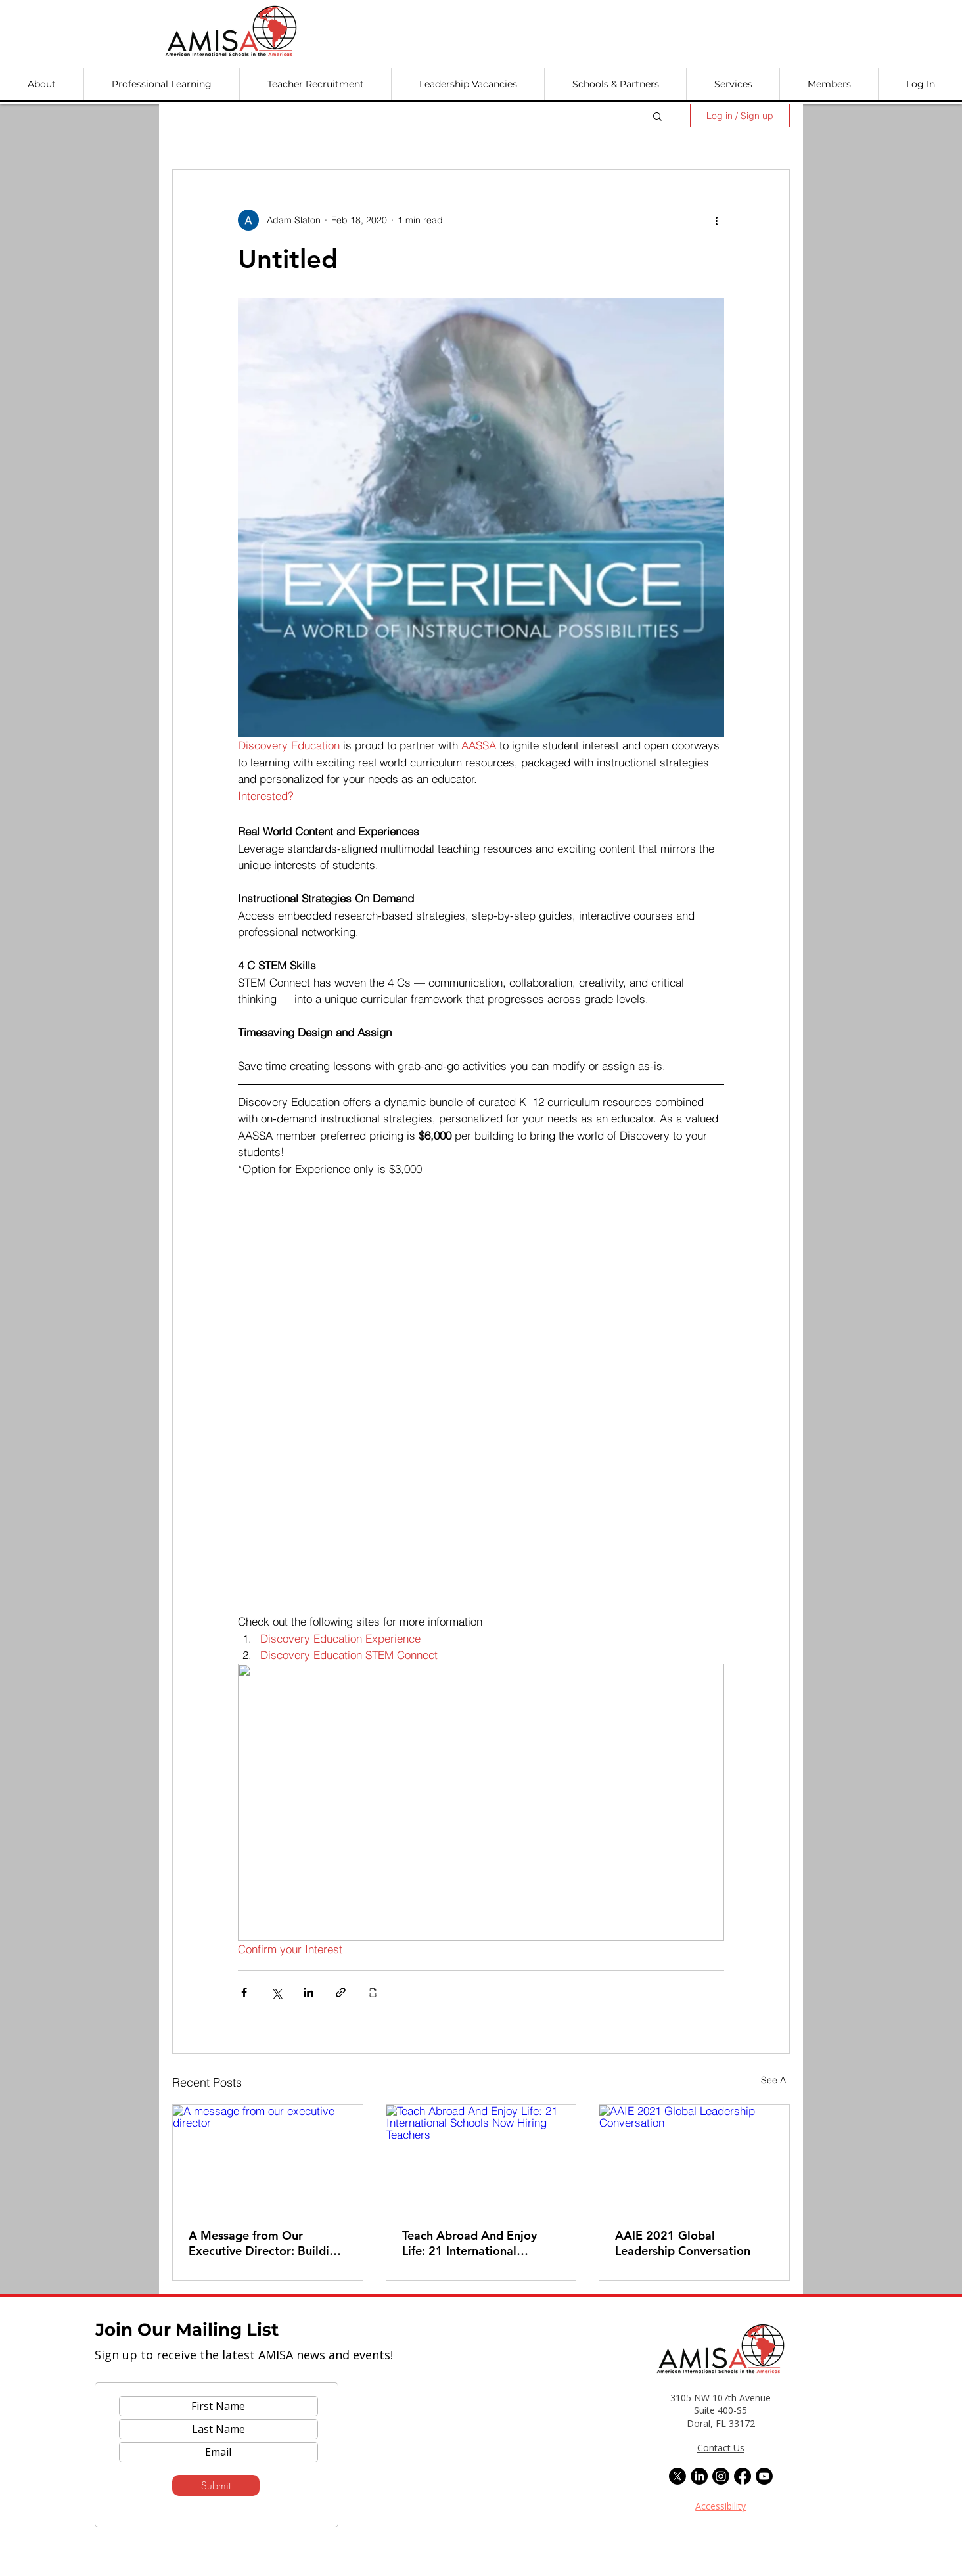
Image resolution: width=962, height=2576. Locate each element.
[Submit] (216, 2485)
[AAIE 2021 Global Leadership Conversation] (694, 2158)
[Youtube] (764, 2476)
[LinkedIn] (699, 2476)
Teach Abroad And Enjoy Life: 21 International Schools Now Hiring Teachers (469, 2243)
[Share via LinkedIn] (308, 1992)
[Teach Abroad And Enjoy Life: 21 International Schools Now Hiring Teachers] (481, 2158)
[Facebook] (742, 2476)
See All (775, 2080)
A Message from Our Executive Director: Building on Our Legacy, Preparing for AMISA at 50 (266, 2243)
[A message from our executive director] (268, 2158)
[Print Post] (373, 1992)
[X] (677, 2476)
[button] (41, 84)
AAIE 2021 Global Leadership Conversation (682, 2243)
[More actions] (716, 220)
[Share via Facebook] (244, 1992)
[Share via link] (340, 1992)
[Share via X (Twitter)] (276, 1992)
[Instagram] (720, 2476)
